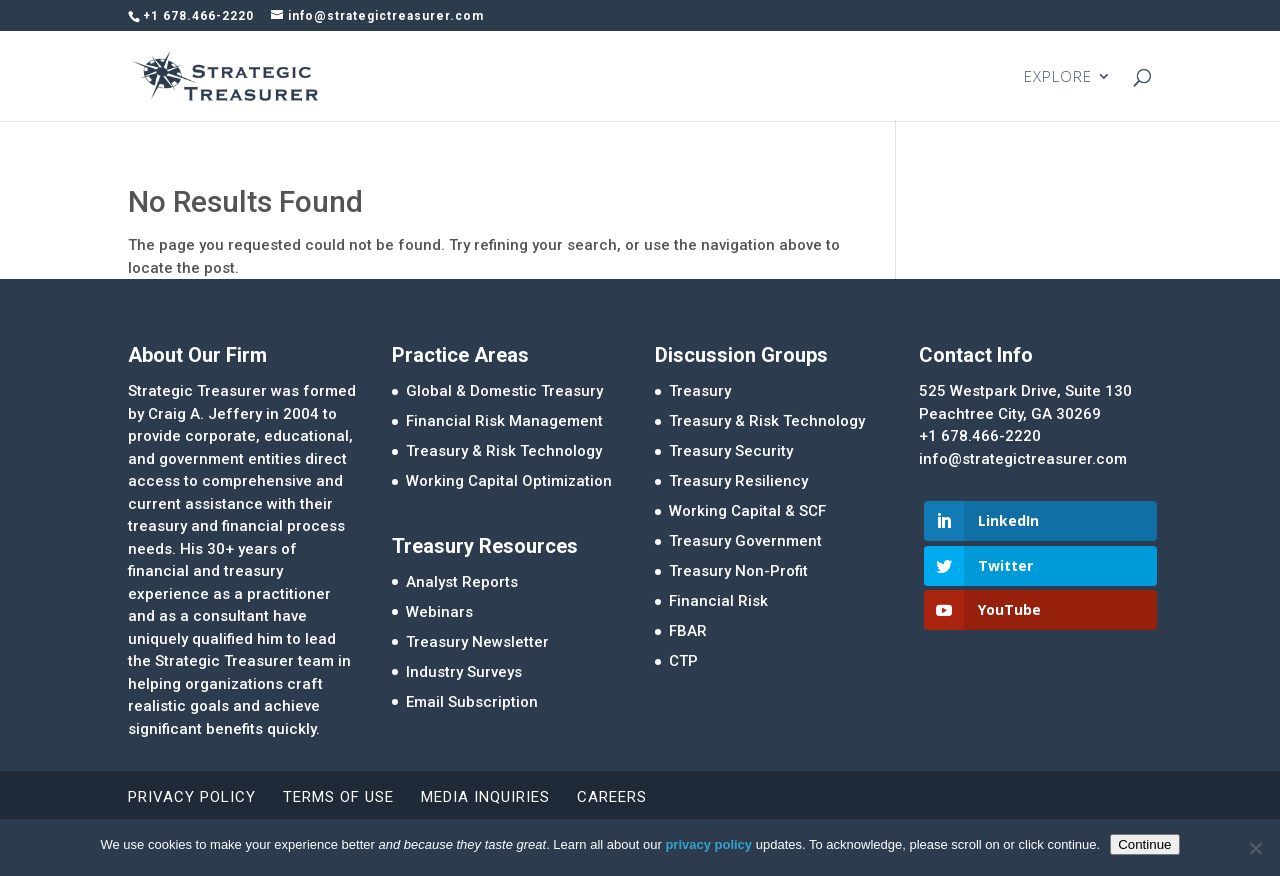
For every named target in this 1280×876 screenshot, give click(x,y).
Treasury (700, 391)
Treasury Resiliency (738, 481)
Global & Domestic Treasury (504, 391)
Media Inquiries (485, 797)
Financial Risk (718, 601)
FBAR (688, 631)
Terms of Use (338, 797)
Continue (1144, 844)
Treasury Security (731, 451)
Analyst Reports (462, 582)
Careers (612, 797)
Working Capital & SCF (747, 511)
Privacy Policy (192, 797)
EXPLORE (1058, 77)
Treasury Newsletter (477, 642)
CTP (683, 661)
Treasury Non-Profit (738, 571)
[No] (1255, 848)
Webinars (439, 612)
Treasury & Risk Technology (504, 451)
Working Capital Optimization (509, 481)
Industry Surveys (464, 672)
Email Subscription (472, 702)
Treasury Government (745, 541)
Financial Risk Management (504, 421)
